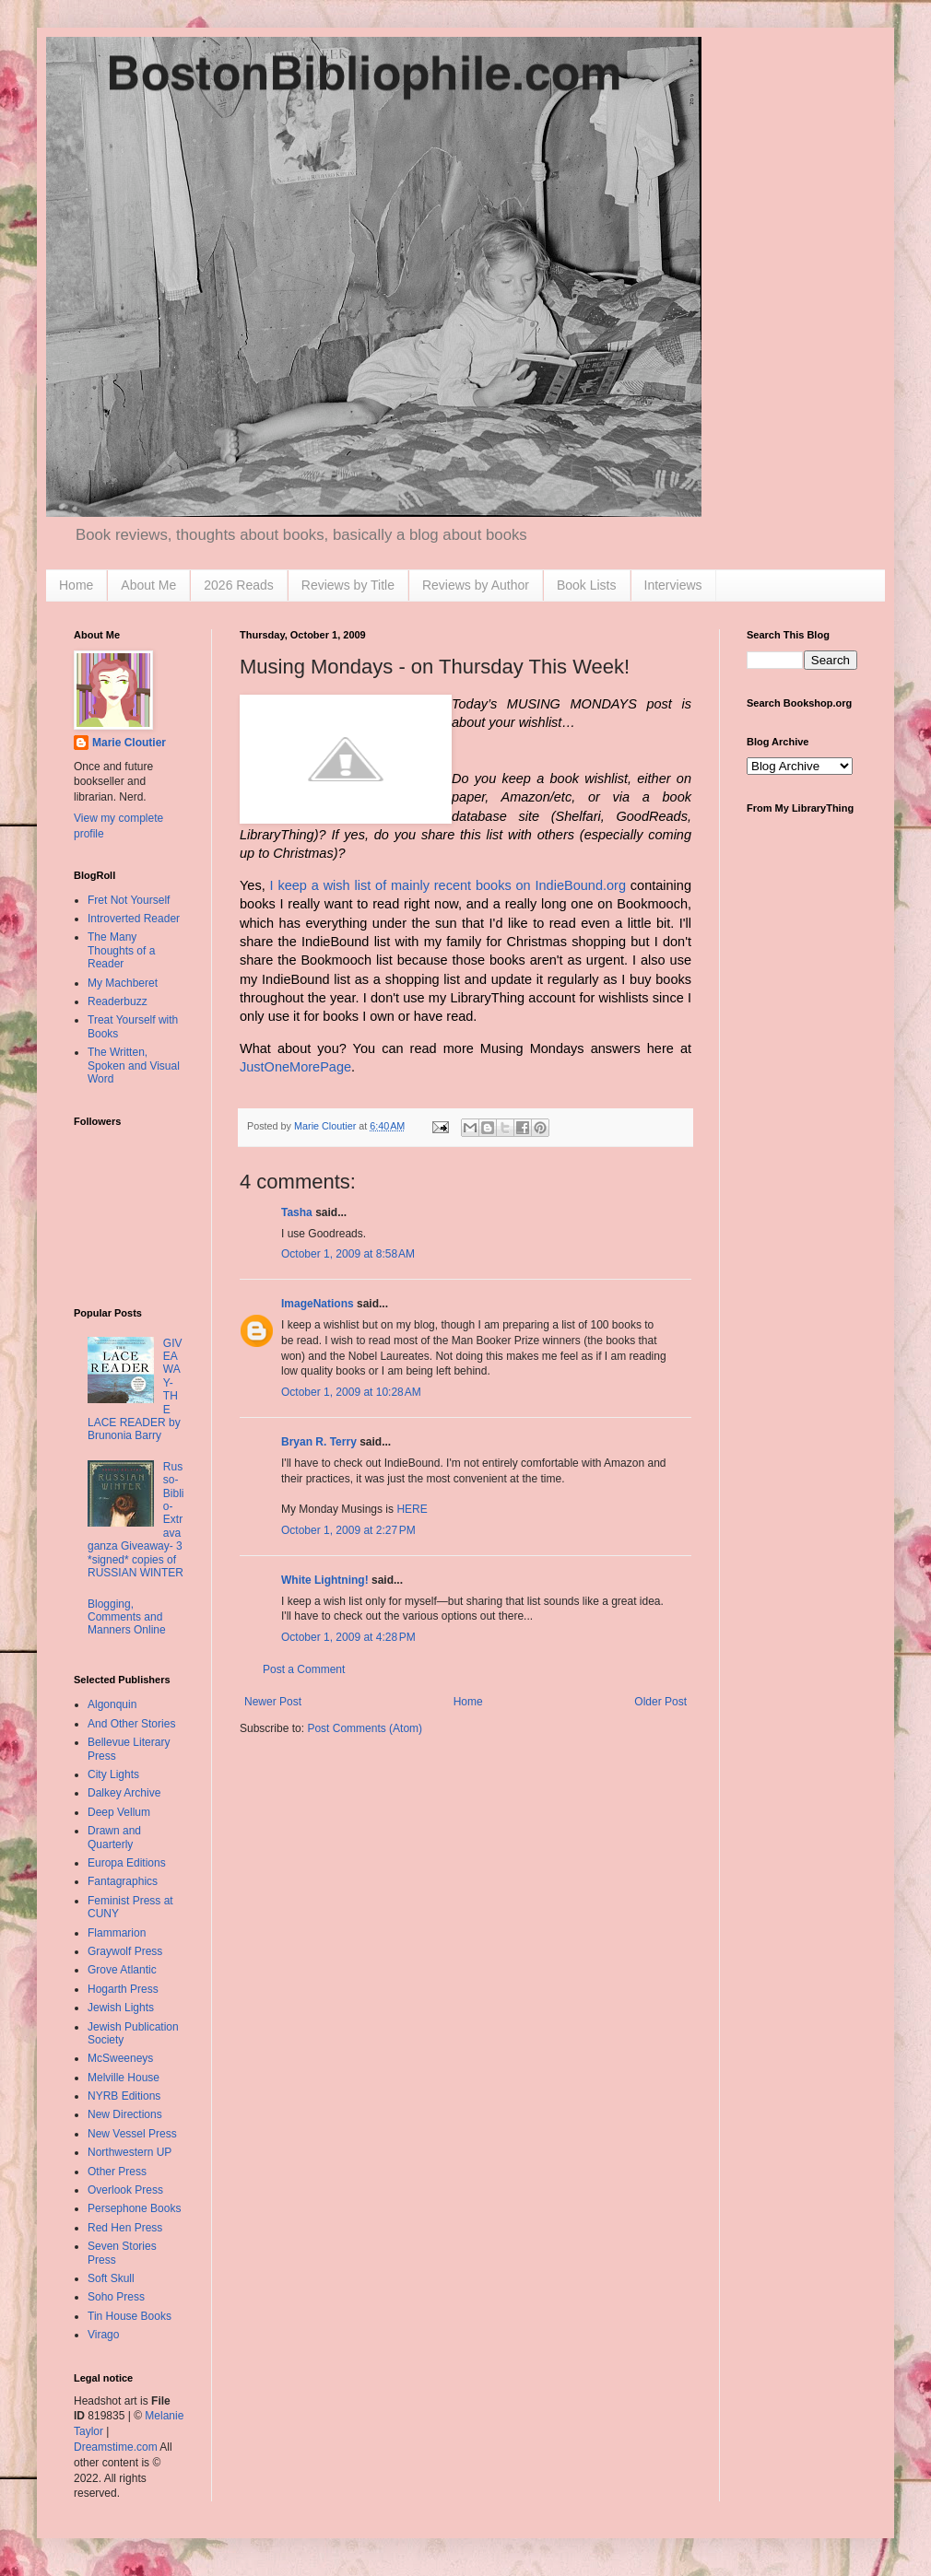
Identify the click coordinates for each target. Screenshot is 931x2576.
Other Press (117, 2171)
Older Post (660, 1701)
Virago (103, 2334)
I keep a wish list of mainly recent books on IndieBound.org (448, 885)
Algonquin (112, 1704)
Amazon (525, 797)
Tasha (296, 1212)
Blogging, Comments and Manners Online (127, 1617)
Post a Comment (304, 1669)
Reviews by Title (348, 585)
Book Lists (587, 585)
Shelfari (578, 816)
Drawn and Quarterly (114, 1837)
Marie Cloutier (129, 742)
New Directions (125, 2114)
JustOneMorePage (295, 1067)
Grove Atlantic (122, 1969)
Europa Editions (127, 1862)
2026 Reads (239, 585)
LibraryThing (277, 834)
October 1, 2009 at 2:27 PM (348, 1530)
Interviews (673, 585)
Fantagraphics (123, 1881)
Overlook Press (125, 2190)
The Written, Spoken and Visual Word (134, 1065)
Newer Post (272, 1701)
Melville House (123, 2077)
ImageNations (317, 1303)
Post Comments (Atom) (364, 1728)
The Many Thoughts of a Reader (121, 950)
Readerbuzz (117, 1001)
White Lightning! (325, 1580)
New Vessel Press (132, 2133)
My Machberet (123, 983)
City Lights (113, 1774)
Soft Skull (111, 2278)
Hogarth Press (123, 1989)
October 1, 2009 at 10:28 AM (351, 1392)
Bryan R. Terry (319, 1441)
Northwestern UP (129, 2152)
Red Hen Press (125, 2227)
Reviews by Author (475, 585)
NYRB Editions (124, 2096)
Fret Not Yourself (129, 900)
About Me (148, 585)
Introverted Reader (134, 918)
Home (76, 585)
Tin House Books (129, 2316)
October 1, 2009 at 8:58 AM (348, 1253)
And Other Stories (131, 1723)
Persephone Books (134, 2208)
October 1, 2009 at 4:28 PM (348, 1637)
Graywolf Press (125, 1951)
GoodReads (651, 816)
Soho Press (116, 2296)
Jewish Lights (121, 2007)
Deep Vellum (119, 1812)
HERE (411, 1509)
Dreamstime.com (116, 2447)
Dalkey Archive (124, 1792)
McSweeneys (120, 2058)
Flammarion (117, 1932)
